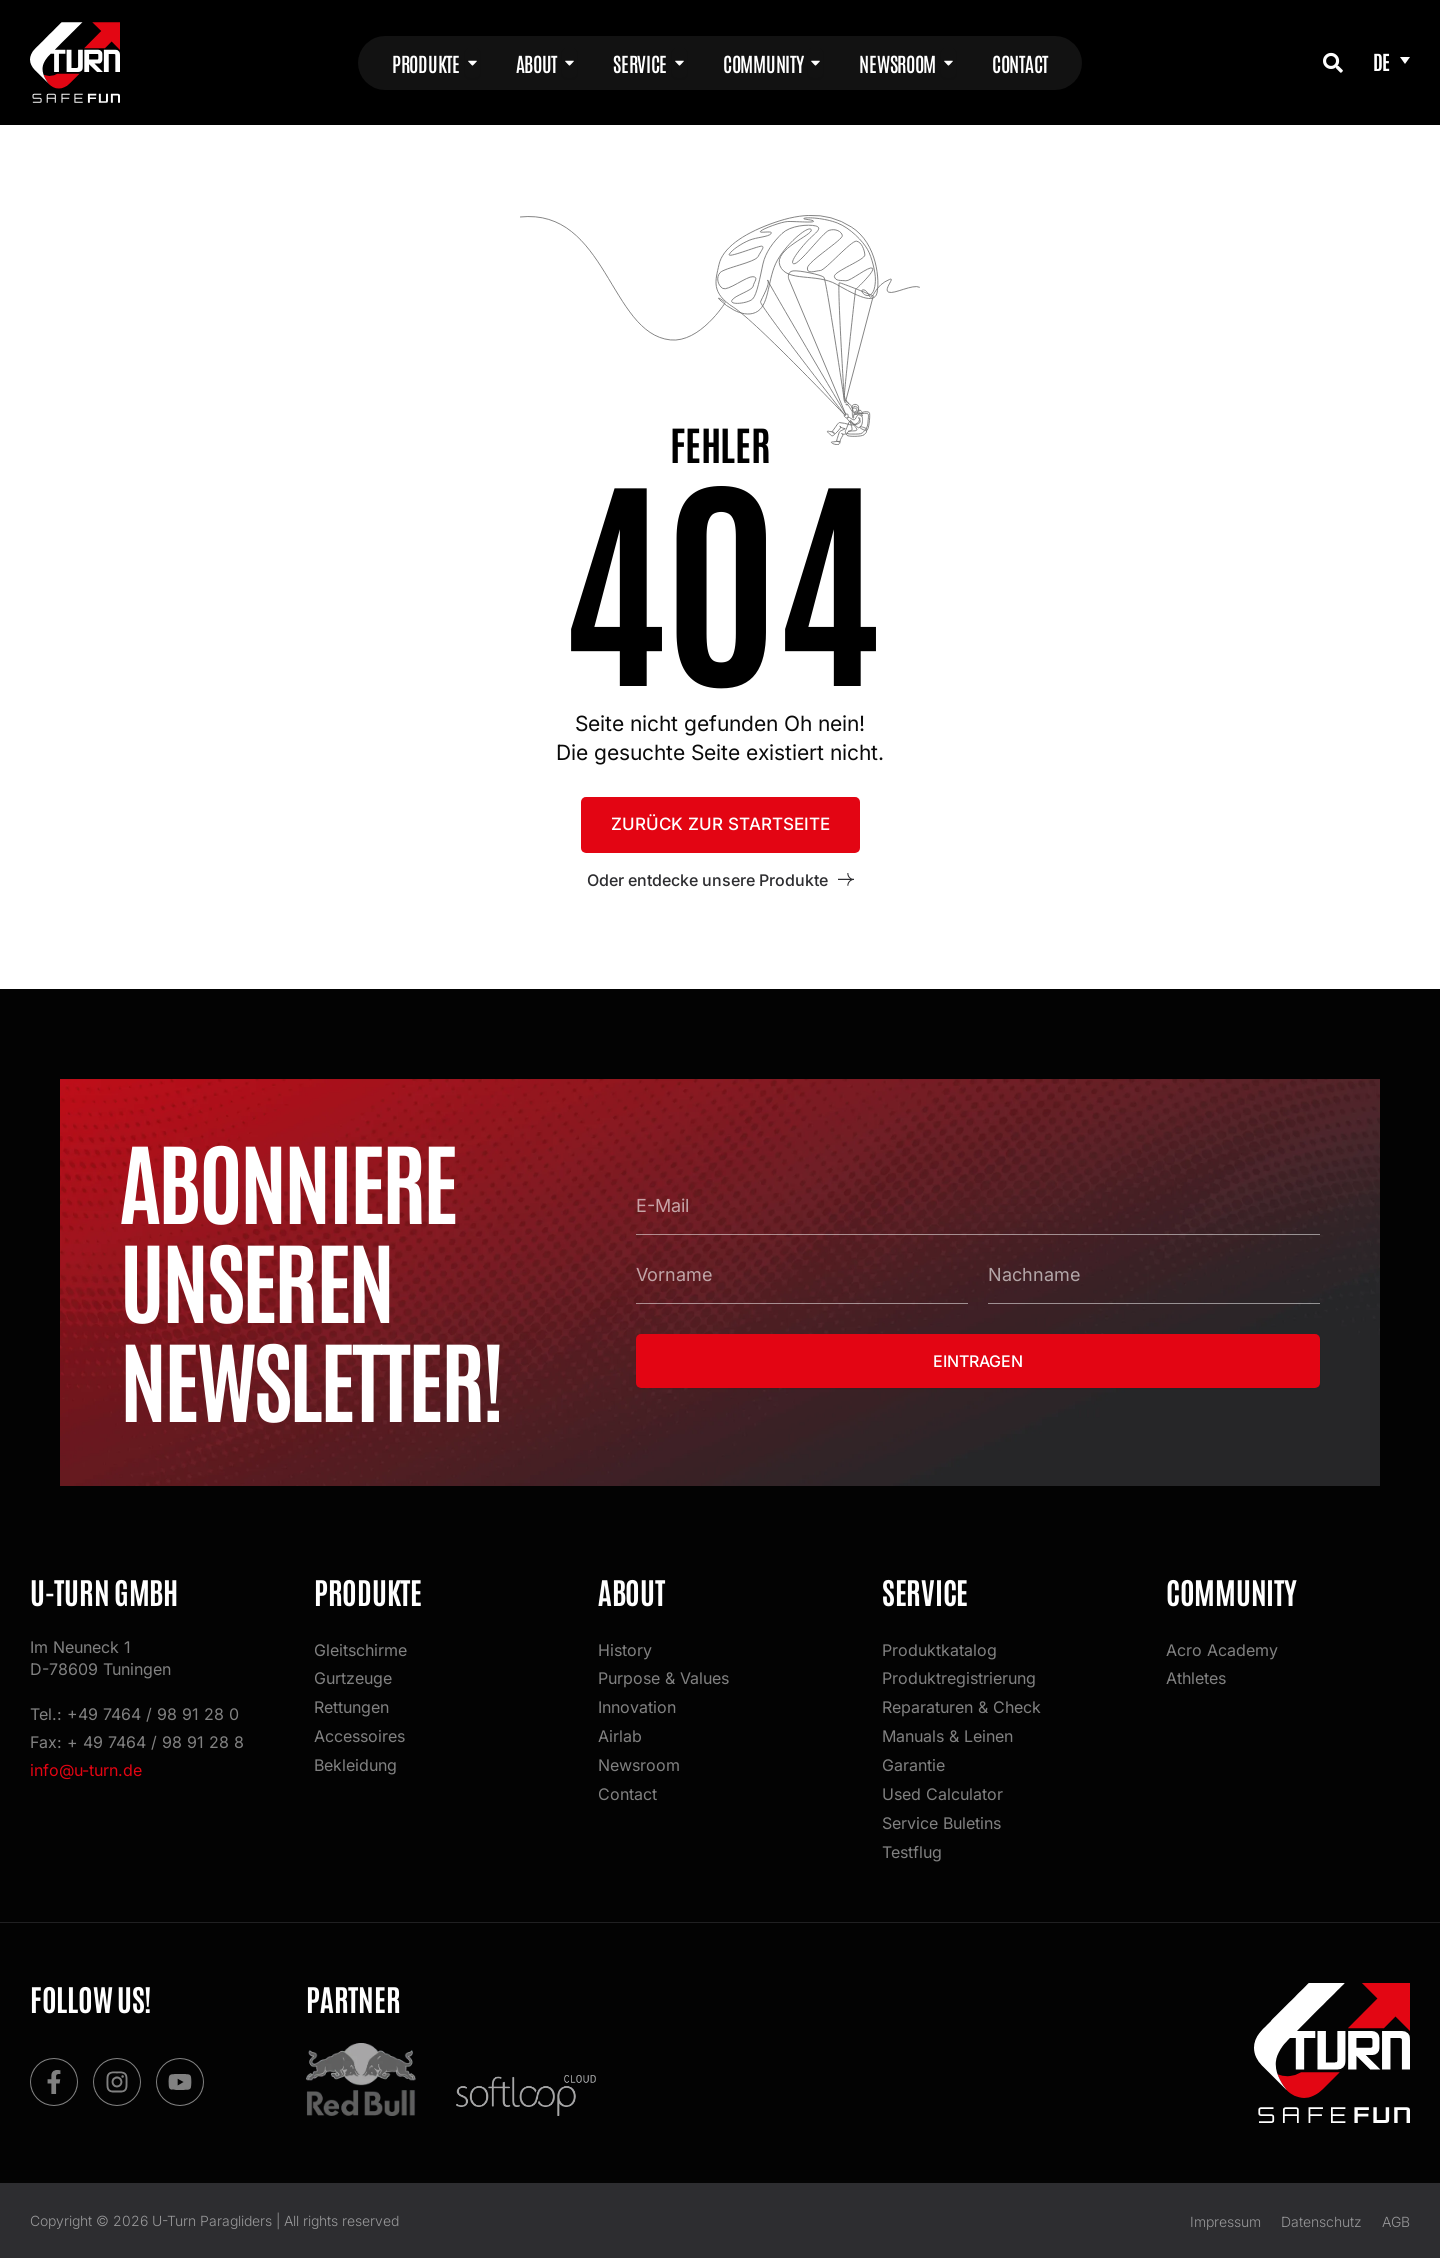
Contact (627, 1792)
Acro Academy (1222, 1643)
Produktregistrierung (959, 1673)
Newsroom (639, 1762)
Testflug (912, 1852)
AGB (1396, 2220)
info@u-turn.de (86, 1764)
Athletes (1196, 1673)
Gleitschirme (360, 1643)
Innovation (637, 1703)
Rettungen (351, 1703)
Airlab (620, 1732)
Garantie (913, 1762)
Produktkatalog (939, 1643)
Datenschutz (1321, 2220)
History (625, 1643)
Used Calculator (942, 1792)
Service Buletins (941, 1822)
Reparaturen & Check (961, 1703)
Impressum (1225, 2220)
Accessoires (359, 1732)
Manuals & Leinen (947, 1732)
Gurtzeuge (353, 1673)
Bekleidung (355, 1762)
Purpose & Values (663, 1673)
